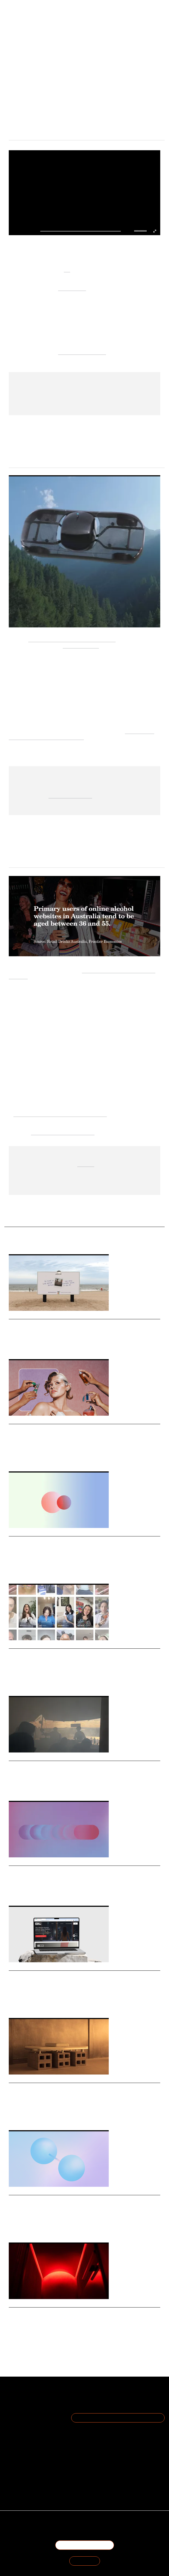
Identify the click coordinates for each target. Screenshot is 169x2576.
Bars (29, 2340)
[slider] (141, 231)
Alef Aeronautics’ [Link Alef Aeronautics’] (81, 645)
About (33, 2395)
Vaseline (27, 1681)
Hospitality (27, 1569)
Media (13, 1891)
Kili (67, 269)
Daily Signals (22, 1316)
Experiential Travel (50, 1786)
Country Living (48, 1891)
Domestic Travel (48, 1569)
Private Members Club (45, 2115)
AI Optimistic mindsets (82, 352)
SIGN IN (84, 2561)
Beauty (41, 1457)
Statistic (39, 2228)
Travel (13, 1569)
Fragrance (16, 1457)
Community (71, 2115)
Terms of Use (33, 2415)
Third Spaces (18, 2115)
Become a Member (33, 2409)
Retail (29, 1457)
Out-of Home (36, 1344)
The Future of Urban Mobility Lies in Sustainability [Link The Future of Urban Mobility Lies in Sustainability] (81, 734)
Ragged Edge (72, 288)
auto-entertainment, (70, 795)
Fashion (27, 2003)
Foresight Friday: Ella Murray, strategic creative (70, 1766)
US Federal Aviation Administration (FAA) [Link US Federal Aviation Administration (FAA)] (72, 639)
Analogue (54, 1344)
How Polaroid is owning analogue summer (62, 1324)
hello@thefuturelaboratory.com (91, 2463)
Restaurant (43, 2340)
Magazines (27, 1891)
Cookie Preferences (33, 2428)
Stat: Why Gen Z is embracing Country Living (67, 1871)
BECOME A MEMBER (84, 2545)
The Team (33, 2402)
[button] (136, 231)
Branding (42, 1681)
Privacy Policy (33, 2422)
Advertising (17, 1344)
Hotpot (39, 2003)
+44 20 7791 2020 (91, 2457)
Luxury (14, 2003)
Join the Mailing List (118, 2418)
